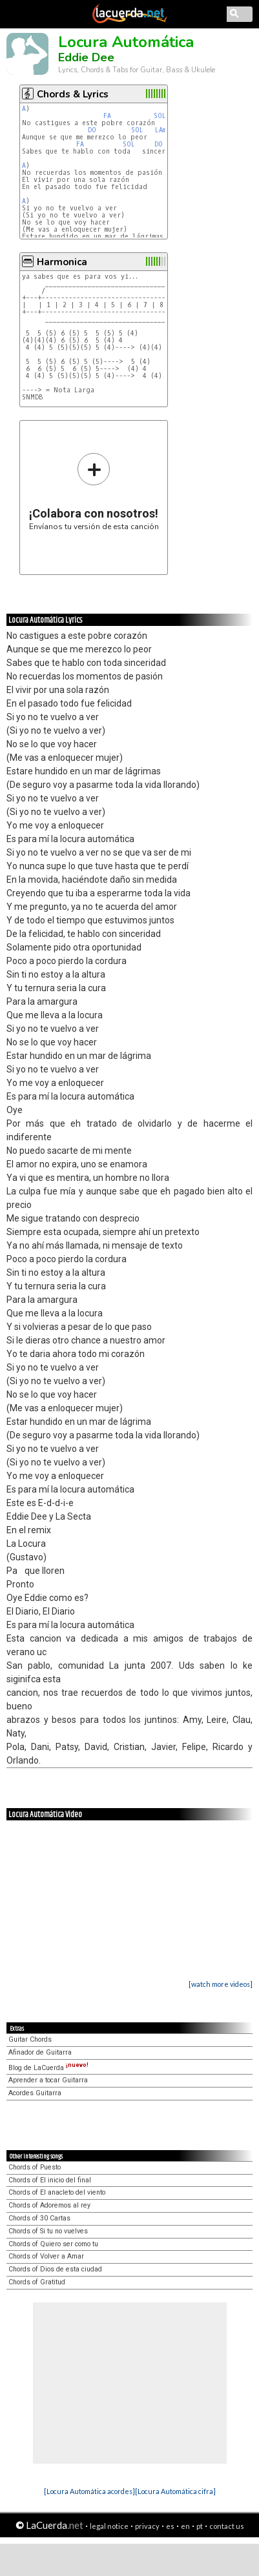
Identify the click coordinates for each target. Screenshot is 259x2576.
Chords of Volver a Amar (46, 2256)
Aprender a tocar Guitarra (48, 2080)
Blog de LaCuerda (48, 2068)
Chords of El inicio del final (49, 2180)
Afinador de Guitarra (40, 2052)
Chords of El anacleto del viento (56, 2192)
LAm (160, 130)
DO (92, 130)
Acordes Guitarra (34, 2093)
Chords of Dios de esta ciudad (55, 2269)
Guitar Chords (30, 2039)
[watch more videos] (221, 1984)
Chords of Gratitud (36, 2282)
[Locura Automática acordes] (89, 2491)
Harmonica (62, 262)
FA (107, 116)
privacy (147, 2526)
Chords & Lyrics (73, 94)
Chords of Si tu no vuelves (48, 2231)
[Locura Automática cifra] (175, 2491)
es (170, 2526)
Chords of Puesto (34, 2167)
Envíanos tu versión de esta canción (94, 491)
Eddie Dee (86, 57)
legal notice (109, 2526)
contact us (226, 2526)
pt (199, 2526)
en (185, 2526)
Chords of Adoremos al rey (49, 2205)
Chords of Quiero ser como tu (53, 2244)
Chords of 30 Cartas (39, 2218)
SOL (160, 116)
